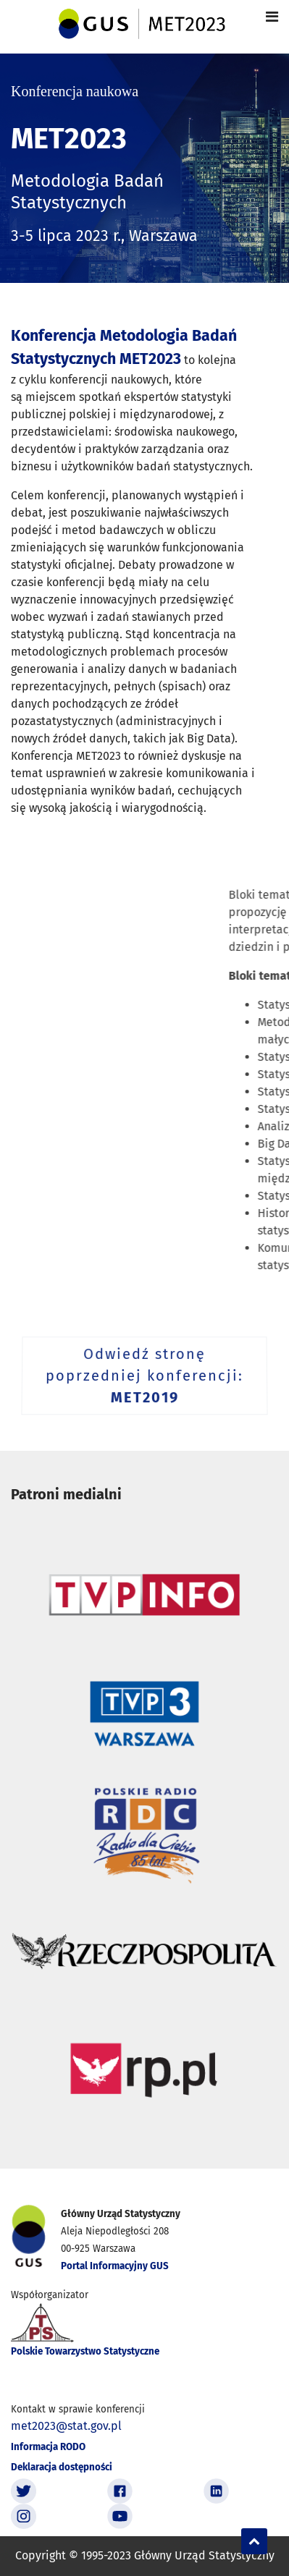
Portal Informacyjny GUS (115, 2266)
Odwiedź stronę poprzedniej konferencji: (144, 1376)
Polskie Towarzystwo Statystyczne (85, 2351)
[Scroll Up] (254, 2541)
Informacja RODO (48, 2447)
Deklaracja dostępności (61, 2467)
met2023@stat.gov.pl (66, 2426)
